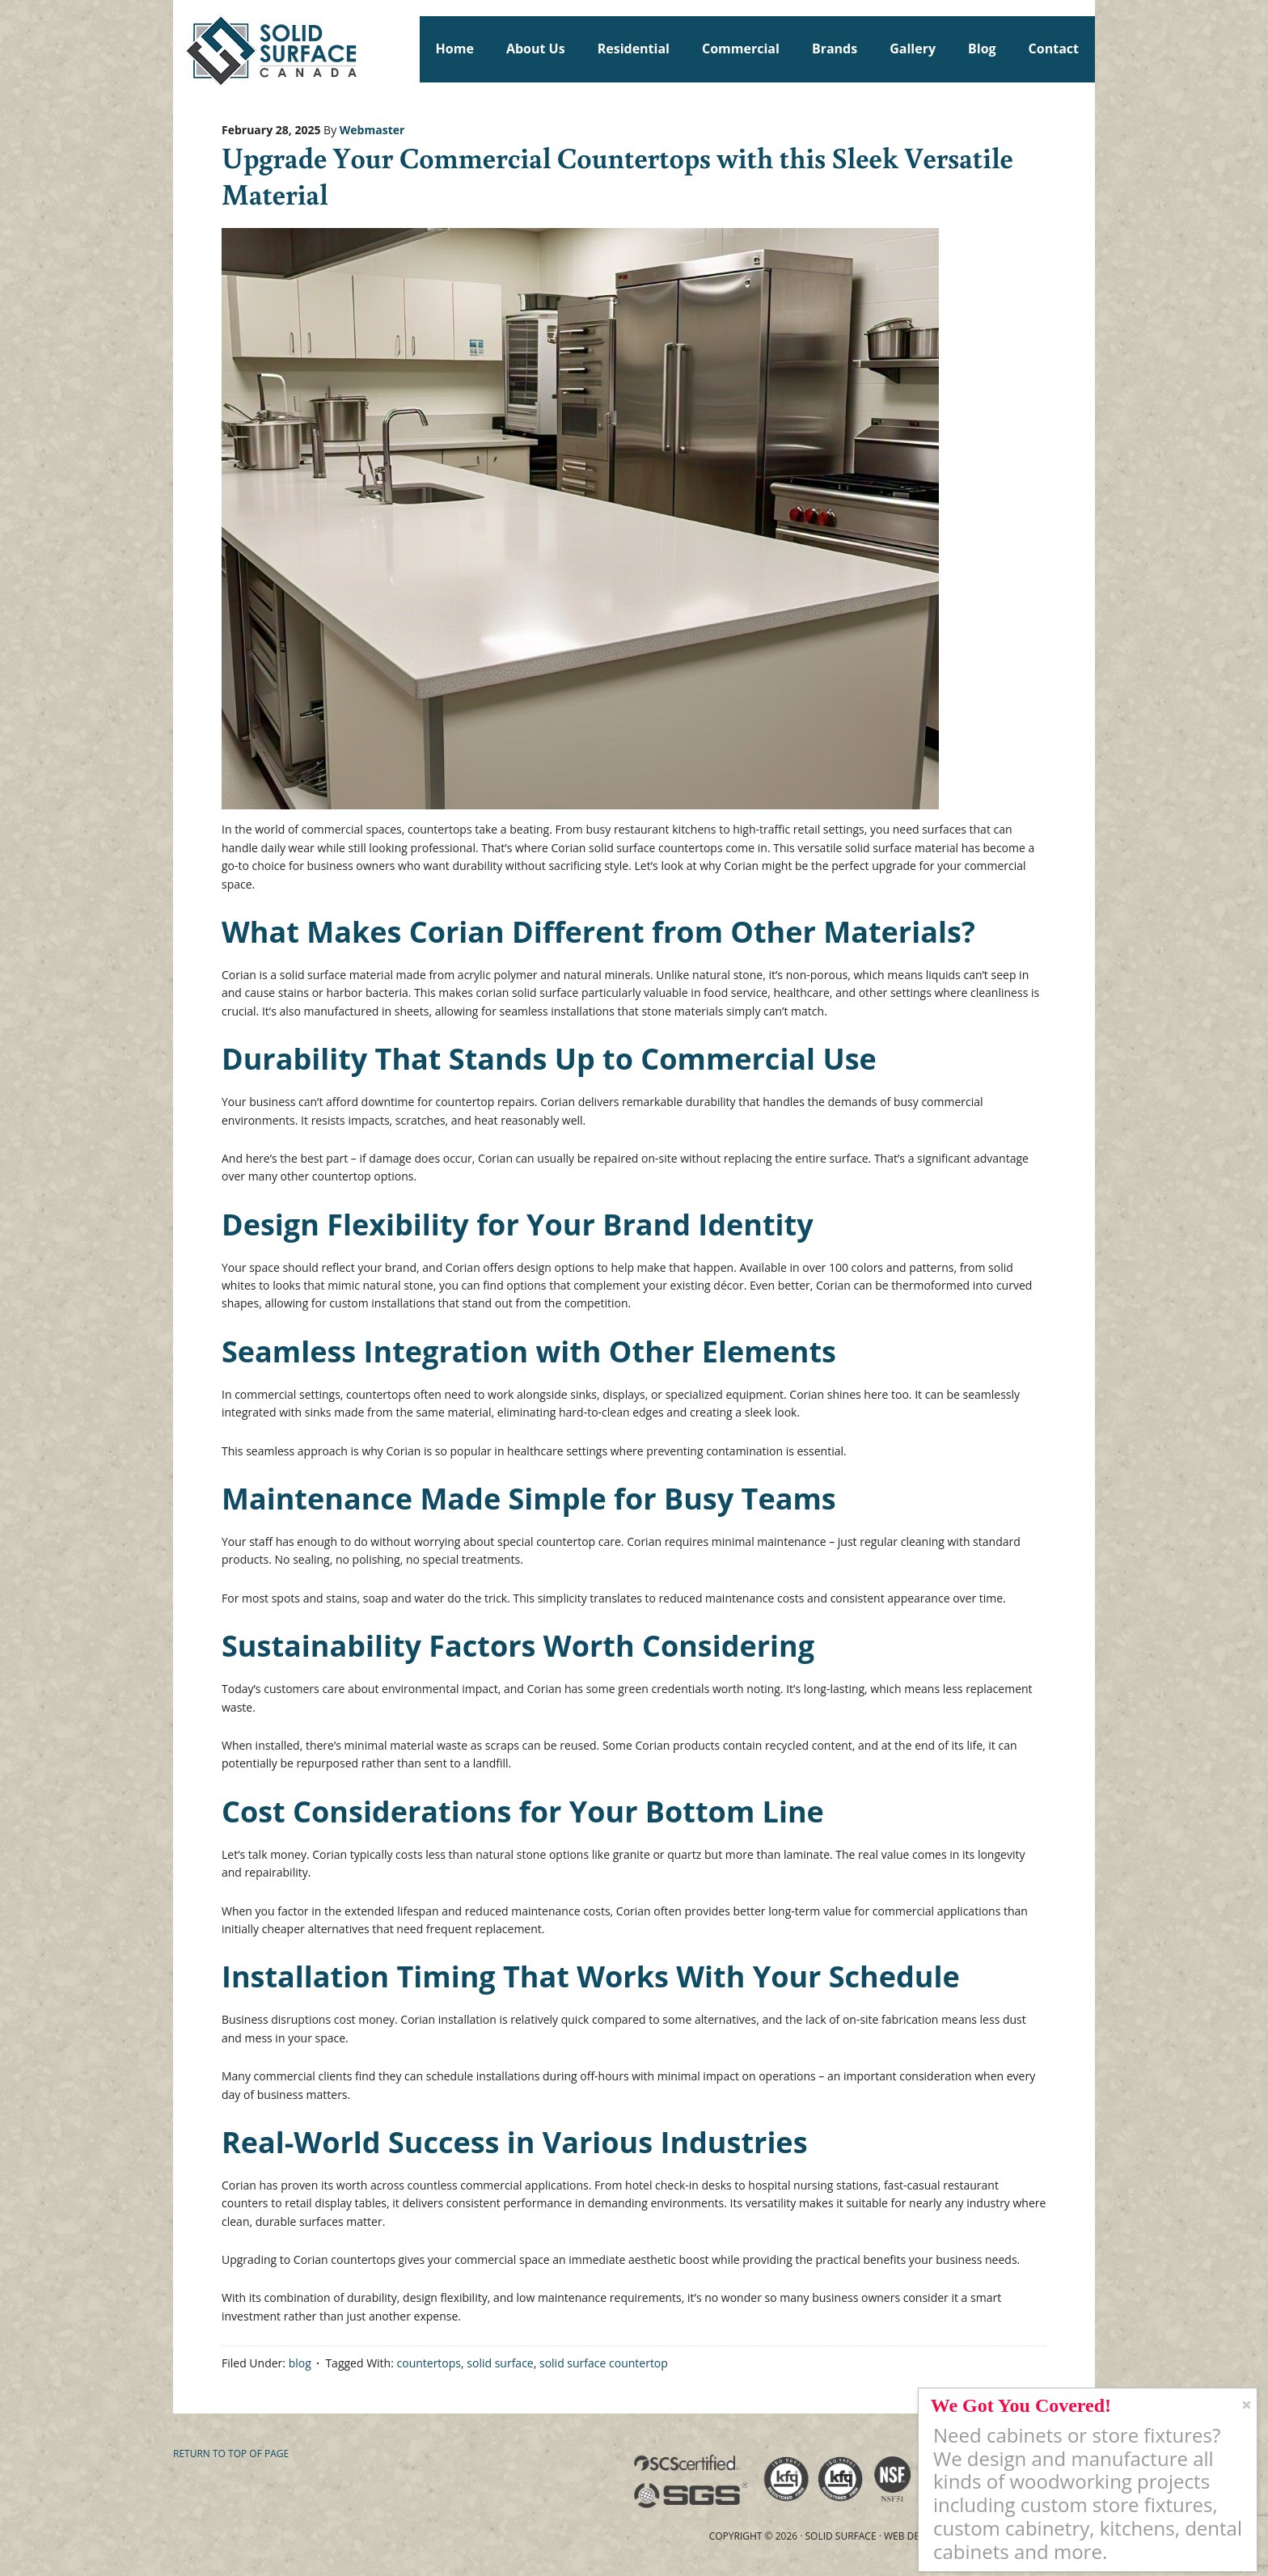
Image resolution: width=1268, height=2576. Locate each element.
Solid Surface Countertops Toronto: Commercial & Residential (180, 48)
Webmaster (372, 129)
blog (300, 2363)
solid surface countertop (603, 2363)
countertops (429, 2363)
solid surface (500, 2363)
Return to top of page (231, 2453)
